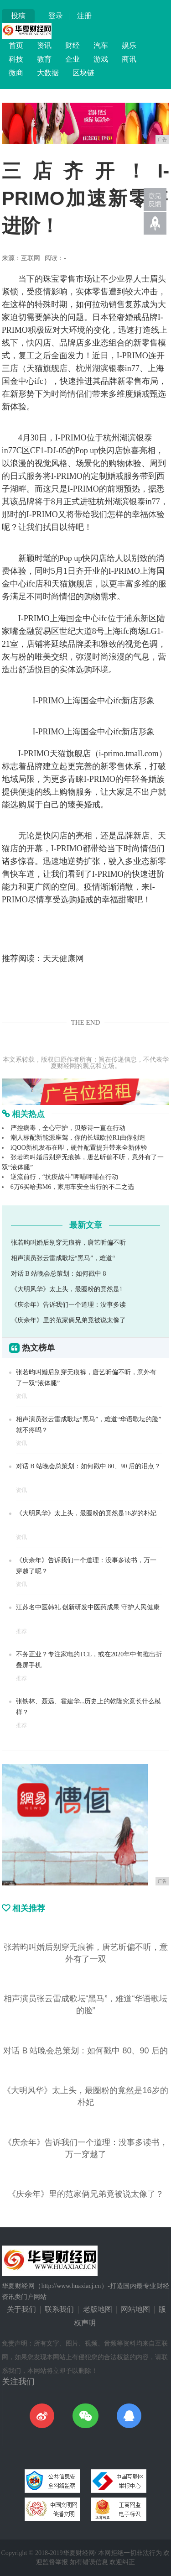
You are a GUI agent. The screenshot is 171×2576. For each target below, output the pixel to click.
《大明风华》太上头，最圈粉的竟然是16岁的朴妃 (86, 1513)
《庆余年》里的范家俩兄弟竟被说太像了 (68, 1320)
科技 (16, 59)
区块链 (83, 73)
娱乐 (129, 45)
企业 (72, 59)
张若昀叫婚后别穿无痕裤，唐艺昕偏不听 (68, 1242)
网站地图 (135, 2309)
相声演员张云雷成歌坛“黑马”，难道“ (63, 1258)
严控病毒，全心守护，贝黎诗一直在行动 (67, 1128)
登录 (55, 16)
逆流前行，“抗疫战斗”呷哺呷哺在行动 (64, 1176)
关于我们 (21, 2309)
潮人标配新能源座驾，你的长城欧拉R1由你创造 (77, 1137)
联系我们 (59, 2309)
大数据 (48, 73)
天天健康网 (63, 958)
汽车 (100, 45)
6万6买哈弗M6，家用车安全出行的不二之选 (72, 1186)
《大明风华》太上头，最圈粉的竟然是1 (67, 1289)
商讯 (129, 59)
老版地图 (97, 2309)
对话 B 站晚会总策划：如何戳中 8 (58, 1273)
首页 (16, 45)
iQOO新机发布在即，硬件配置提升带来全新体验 (78, 1147)
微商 (16, 73)
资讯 (44, 45)
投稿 (18, 16)
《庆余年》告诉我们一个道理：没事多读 (68, 1304)
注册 (84, 16)
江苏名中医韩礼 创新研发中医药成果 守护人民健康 (88, 1607)
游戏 (100, 59)
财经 (72, 45)
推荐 (21, 1631)
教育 (44, 59)
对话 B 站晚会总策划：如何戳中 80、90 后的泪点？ (88, 1466)
